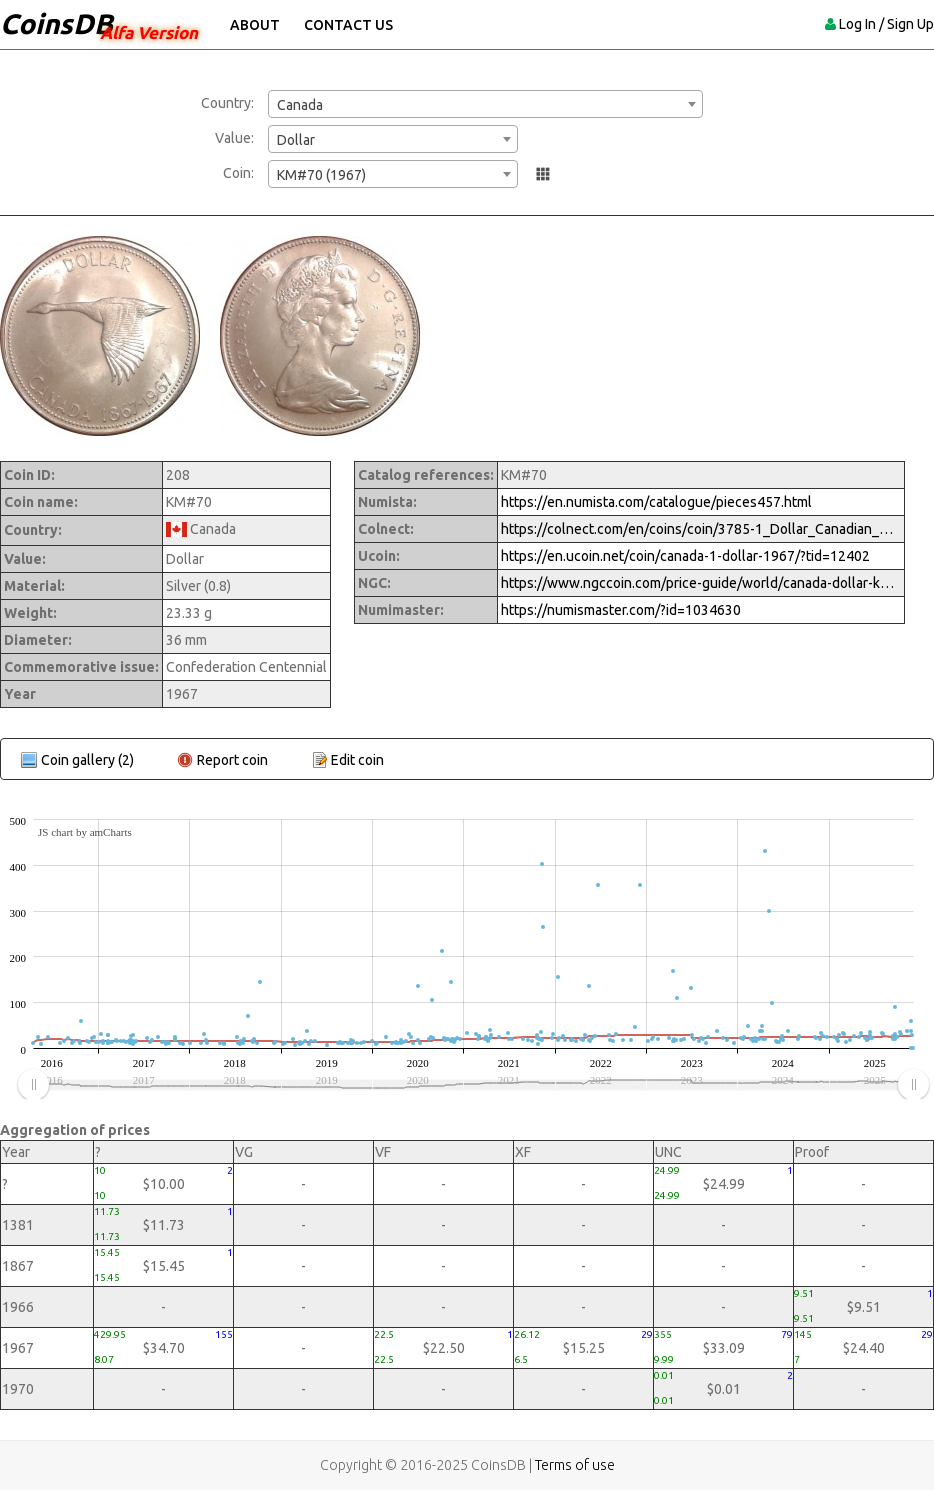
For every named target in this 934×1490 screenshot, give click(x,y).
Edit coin (357, 760)
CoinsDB (56, 23)
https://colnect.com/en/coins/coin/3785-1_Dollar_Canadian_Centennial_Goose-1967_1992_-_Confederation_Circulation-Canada (701, 529)
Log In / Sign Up (886, 24)
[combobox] (485, 104)
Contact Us (348, 25)
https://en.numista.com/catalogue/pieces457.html (656, 502)
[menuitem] (473, 1085)
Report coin (232, 760)
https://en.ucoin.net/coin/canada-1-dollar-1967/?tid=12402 (685, 556)
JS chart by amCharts (85, 832)
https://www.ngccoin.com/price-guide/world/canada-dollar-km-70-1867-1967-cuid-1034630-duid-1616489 (701, 583)
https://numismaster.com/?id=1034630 (621, 610)
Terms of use (575, 1465)
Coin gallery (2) (87, 760)
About (255, 25)
